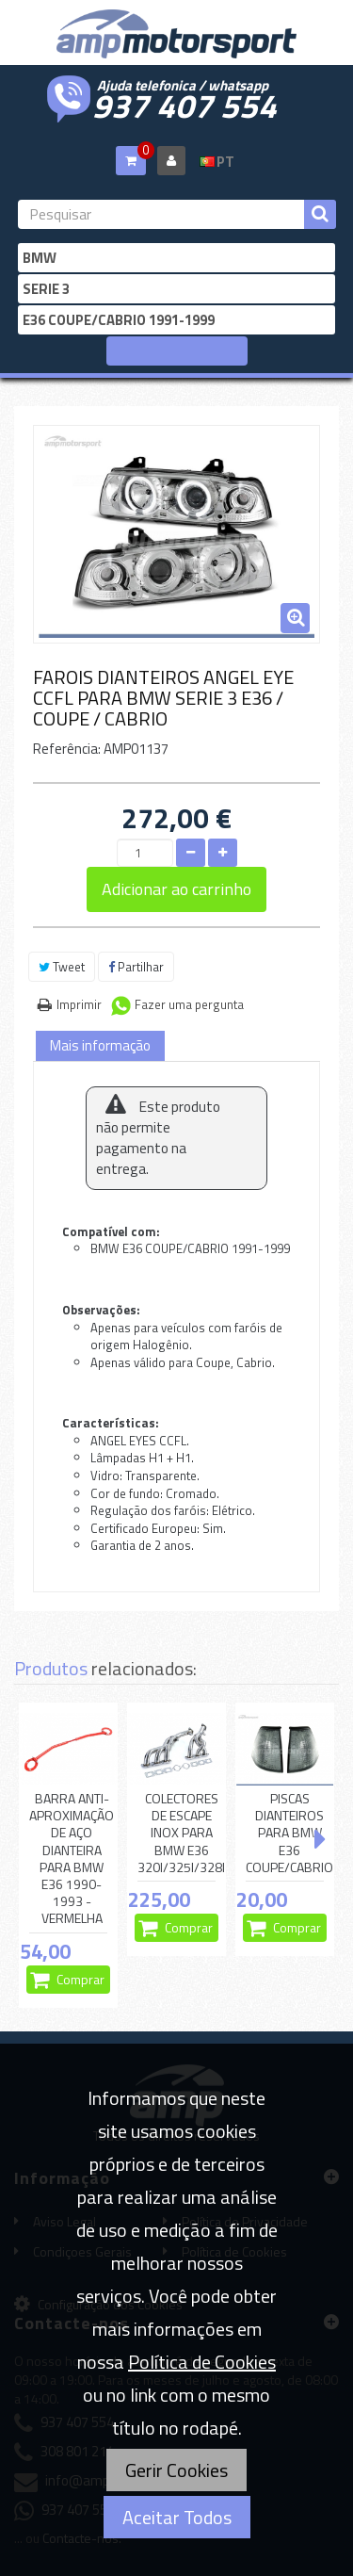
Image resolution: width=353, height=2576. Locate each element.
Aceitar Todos (177, 2517)
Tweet (62, 966)
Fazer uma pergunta (189, 1004)
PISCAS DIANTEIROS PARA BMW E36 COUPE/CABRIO (289, 1833)
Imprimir (79, 1004)
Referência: (67, 748)
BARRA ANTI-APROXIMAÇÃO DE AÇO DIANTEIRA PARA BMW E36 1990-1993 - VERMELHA (71, 1859)
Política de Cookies (202, 2361)
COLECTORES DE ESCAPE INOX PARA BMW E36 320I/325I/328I (181, 1833)
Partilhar (136, 966)
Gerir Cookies (176, 2470)
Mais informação (100, 1045)
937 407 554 (184, 103)
